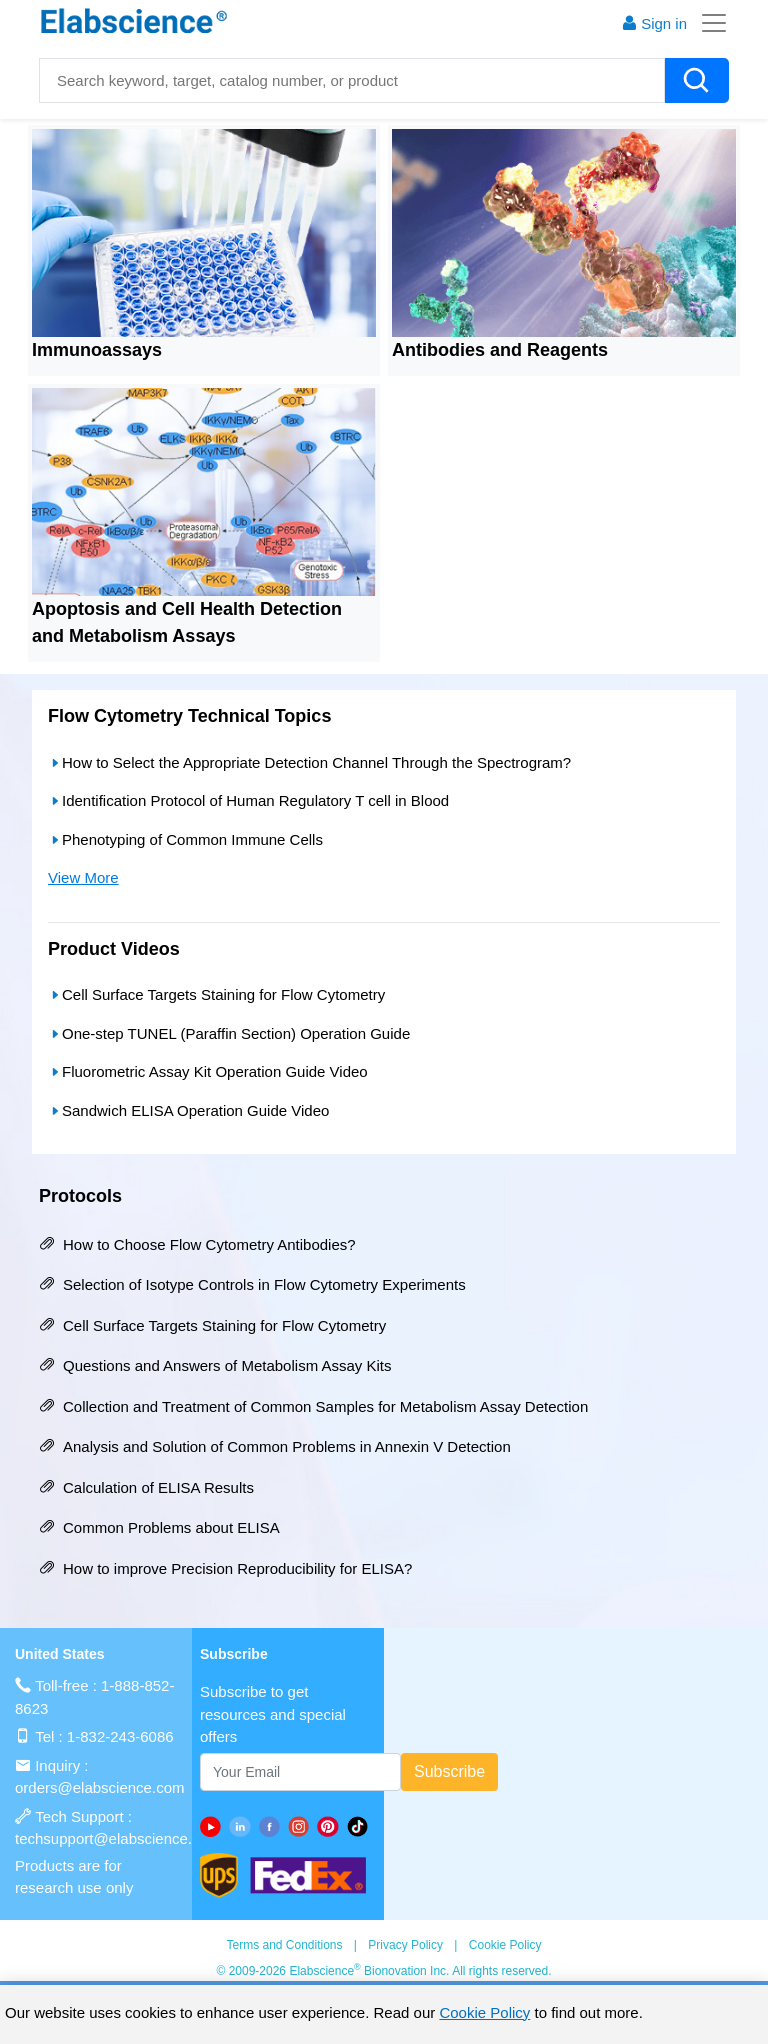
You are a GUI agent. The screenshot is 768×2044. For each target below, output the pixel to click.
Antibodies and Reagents (500, 350)
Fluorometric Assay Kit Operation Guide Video (208, 1071)
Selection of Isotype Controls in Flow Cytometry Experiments (252, 1284)
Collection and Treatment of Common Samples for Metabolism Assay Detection (313, 1406)
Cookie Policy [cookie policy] (484, 2012)
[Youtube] (214, 1826)
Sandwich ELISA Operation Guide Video (188, 1110)
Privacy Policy (405, 1945)
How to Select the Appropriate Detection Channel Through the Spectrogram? (309, 762)
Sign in (654, 23)
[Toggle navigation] (708, 23)
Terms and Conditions (284, 1945)
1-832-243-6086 (120, 1736)
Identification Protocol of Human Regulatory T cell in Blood (248, 800)
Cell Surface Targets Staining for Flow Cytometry (216, 994)
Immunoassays (97, 350)
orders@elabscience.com (99, 1787)
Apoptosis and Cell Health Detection (187, 609)
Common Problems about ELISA (159, 1527)
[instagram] (302, 1826)
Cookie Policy (505, 1945)
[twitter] (361, 1826)
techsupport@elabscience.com (117, 1838)
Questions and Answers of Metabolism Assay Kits (215, 1365)
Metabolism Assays (152, 636)
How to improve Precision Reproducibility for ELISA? (225, 1568)
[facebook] (273, 1826)
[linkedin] (243, 1826)
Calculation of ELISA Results (146, 1487)
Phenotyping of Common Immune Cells (185, 839)
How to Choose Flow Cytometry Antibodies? (197, 1244)
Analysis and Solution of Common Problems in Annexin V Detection (275, 1446)
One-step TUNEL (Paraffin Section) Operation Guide (229, 1033)
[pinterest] (331, 1826)
